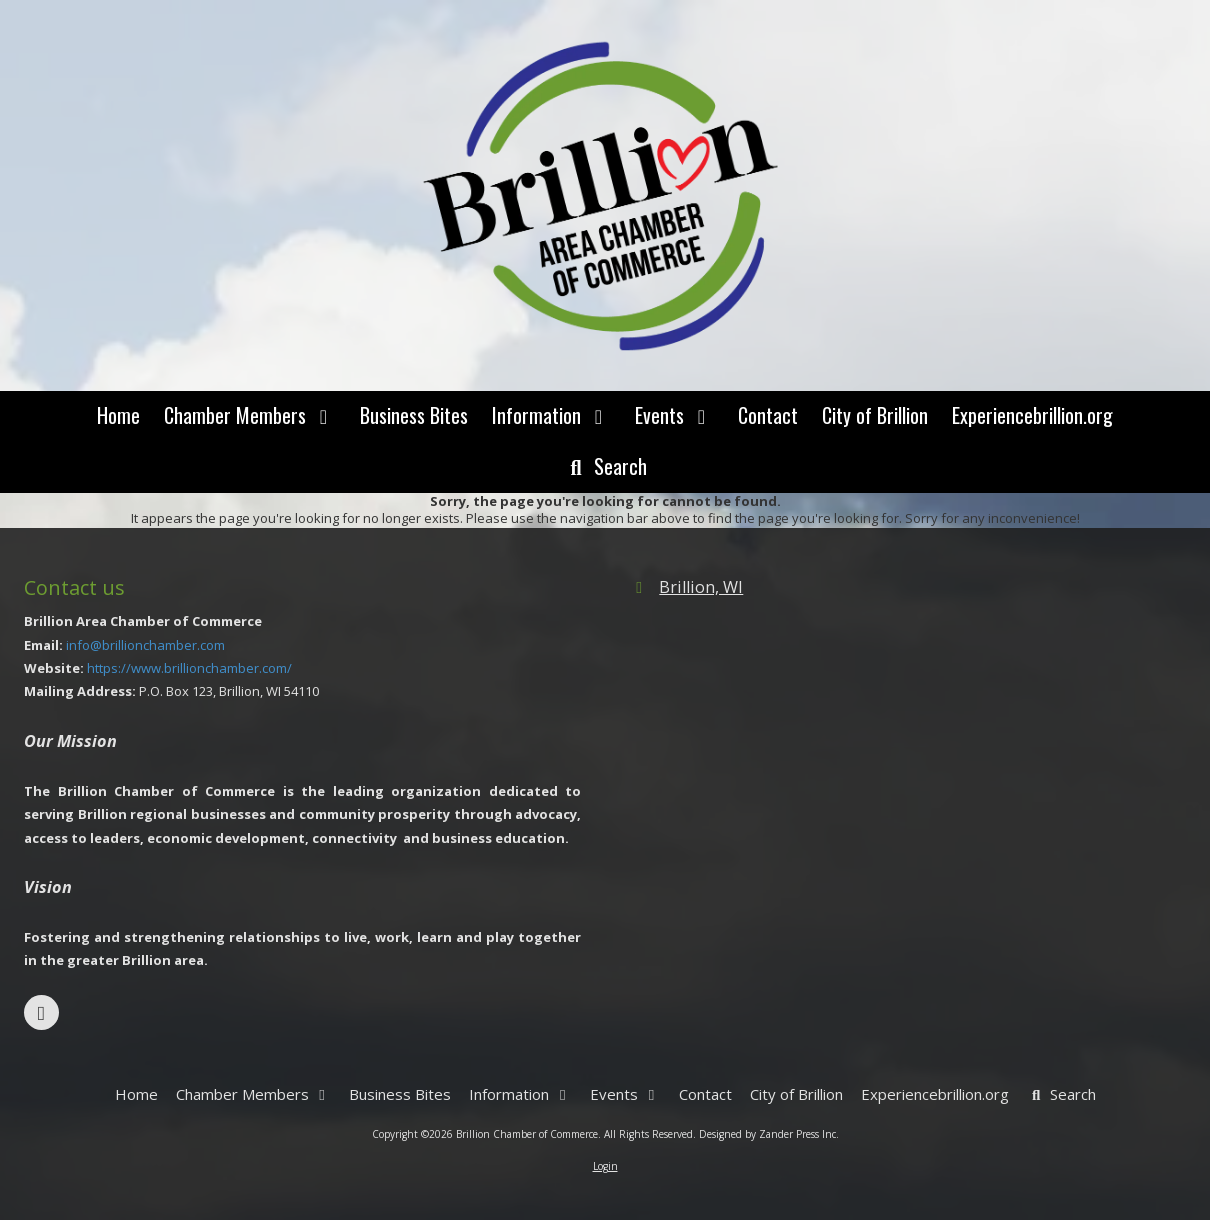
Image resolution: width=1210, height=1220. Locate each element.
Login (605, 1166)
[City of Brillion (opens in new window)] (875, 416)
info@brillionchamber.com (145, 645)
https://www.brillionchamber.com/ (189, 668)
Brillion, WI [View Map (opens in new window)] (701, 587)
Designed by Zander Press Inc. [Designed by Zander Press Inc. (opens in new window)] (769, 1134)
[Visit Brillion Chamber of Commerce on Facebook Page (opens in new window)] (41, 1012)
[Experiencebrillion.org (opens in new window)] (1032, 416)
